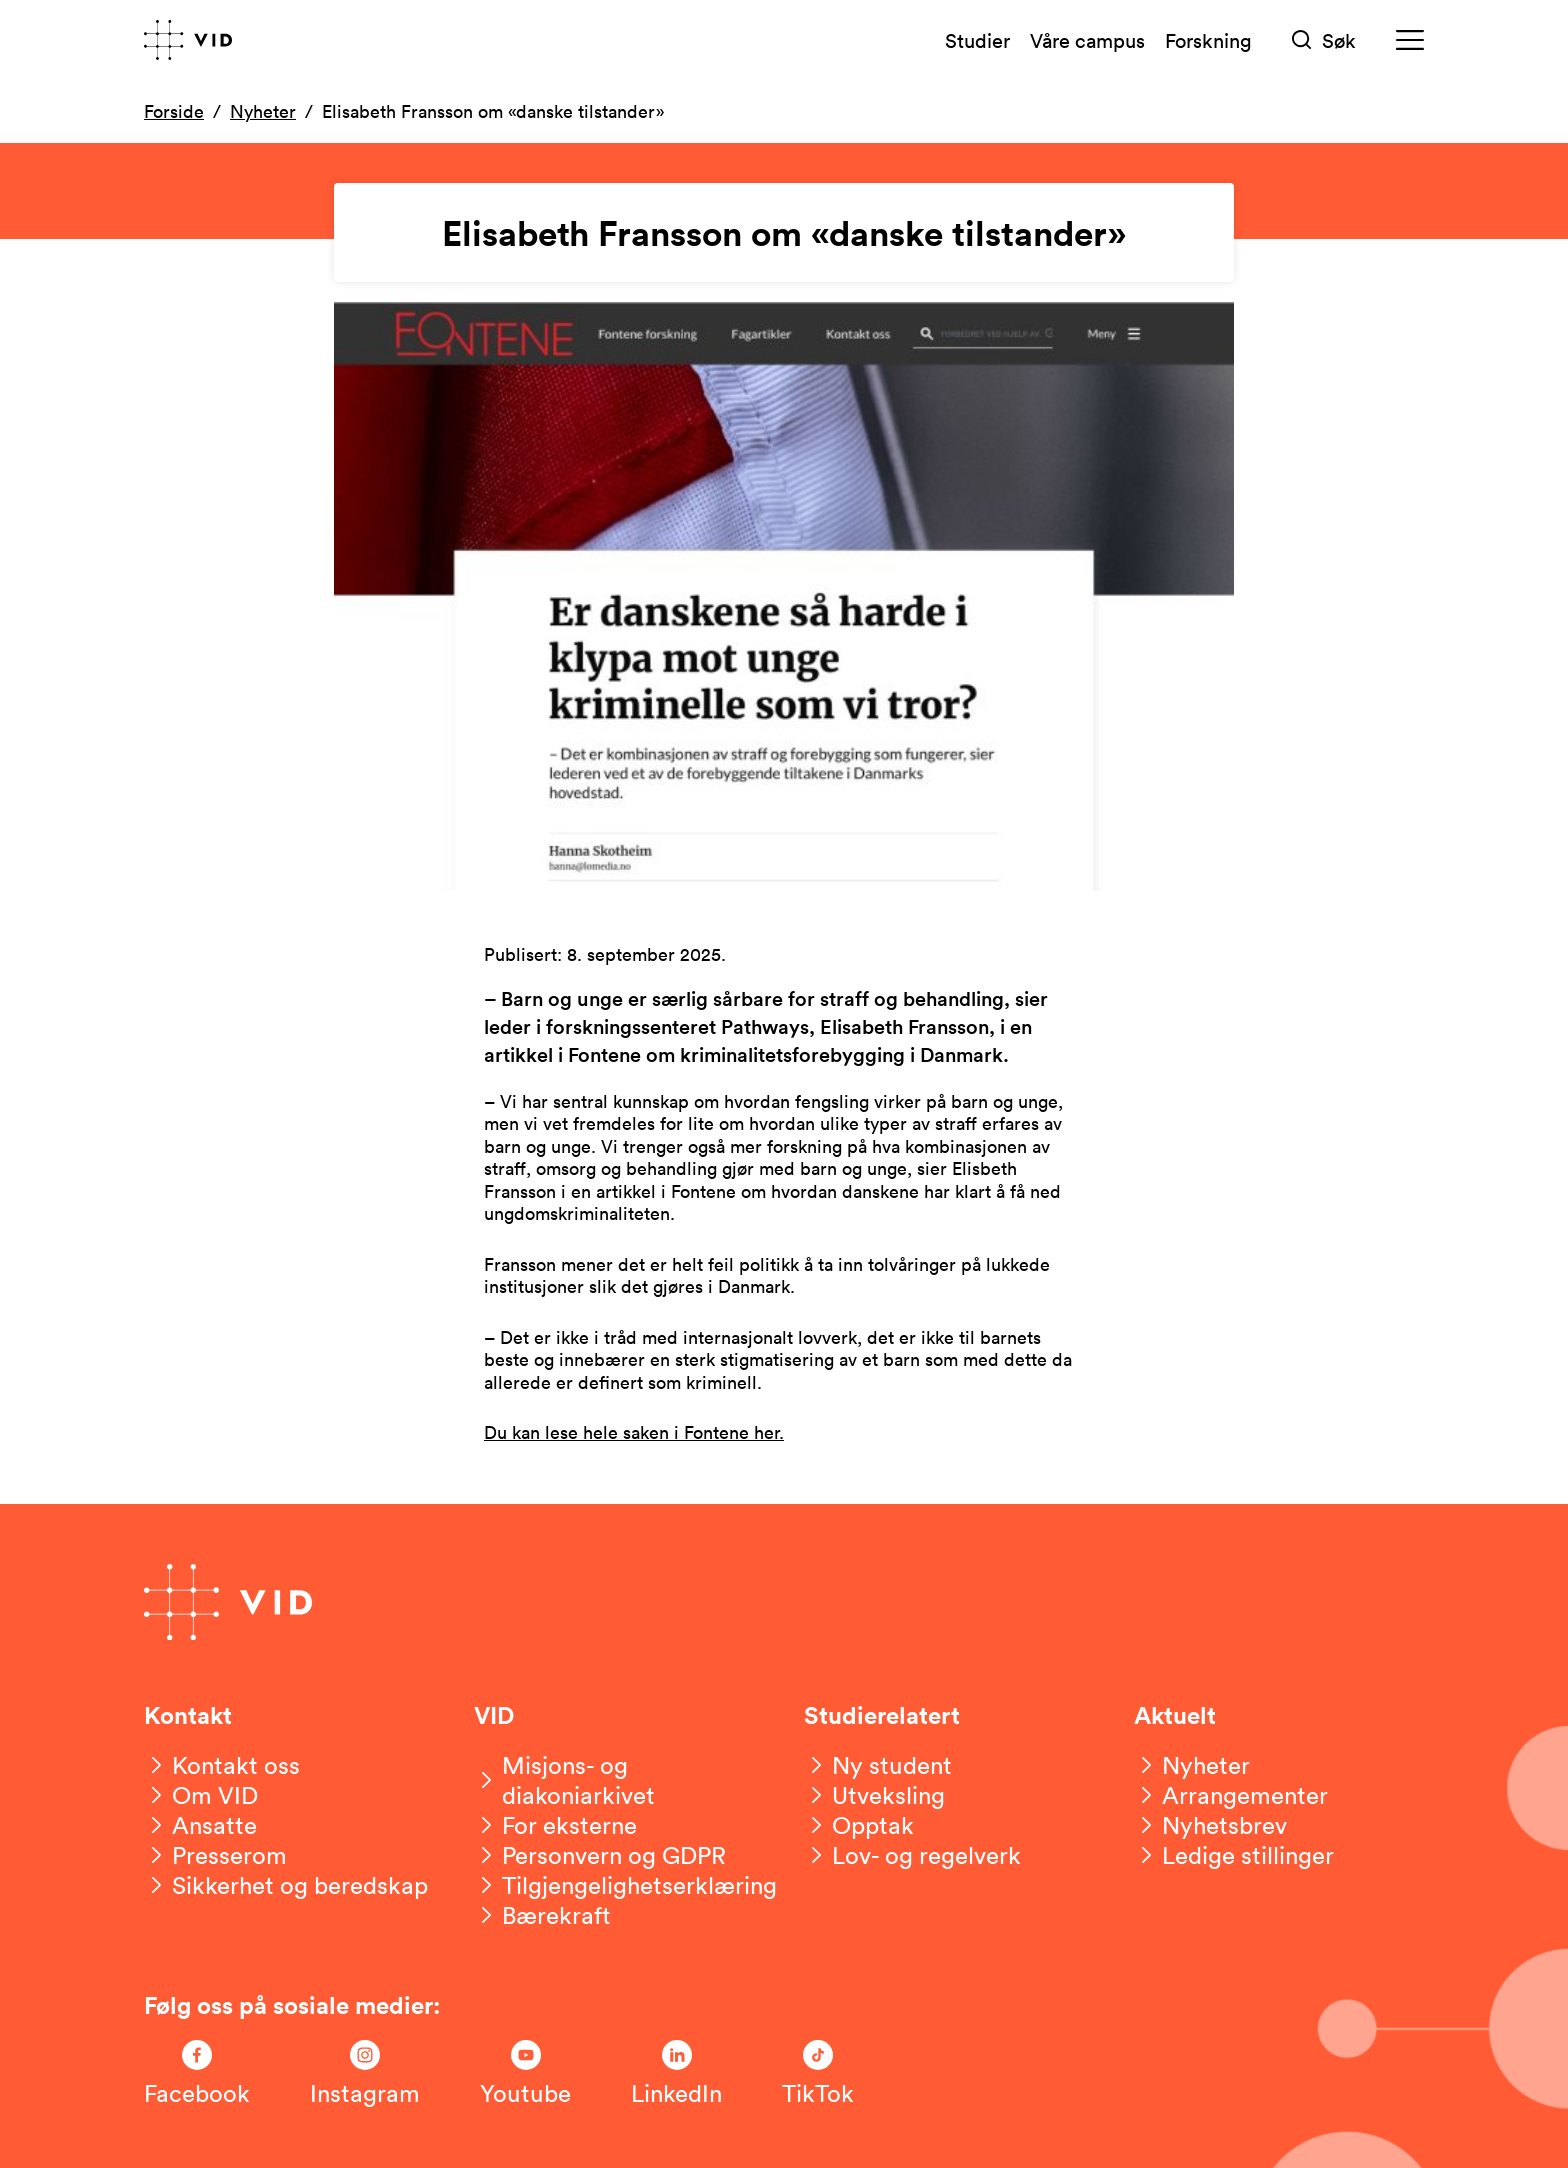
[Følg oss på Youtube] (525, 2074)
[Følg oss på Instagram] (365, 2074)
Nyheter (263, 111)
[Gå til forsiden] (188, 40)
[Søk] (1324, 40)
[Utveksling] (874, 1795)
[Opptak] (859, 1825)
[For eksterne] (555, 1825)
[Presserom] (215, 1855)
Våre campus (1087, 40)
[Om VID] (201, 1795)
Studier (977, 40)
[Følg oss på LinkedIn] (676, 2074)
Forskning (1208, 40)
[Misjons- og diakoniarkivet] (619, 1780)
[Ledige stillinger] (1234, 1855)
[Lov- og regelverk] (912, 1855)
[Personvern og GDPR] (600, 1855)
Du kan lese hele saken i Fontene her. (634, 1432)
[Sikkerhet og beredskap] (286, 1885)
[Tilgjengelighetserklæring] (625, 1885)
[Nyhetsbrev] (1210, 1825)
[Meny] (1410, 40)
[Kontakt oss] (222, 1765)
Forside (174, 111)
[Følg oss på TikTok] (818, 2074)
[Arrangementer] (1231, 1795)
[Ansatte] (200, 1825)
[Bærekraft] (542, 1915)
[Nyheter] (1192, 1765)
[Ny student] (878, 1765)
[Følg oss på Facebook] (197, 2074)
